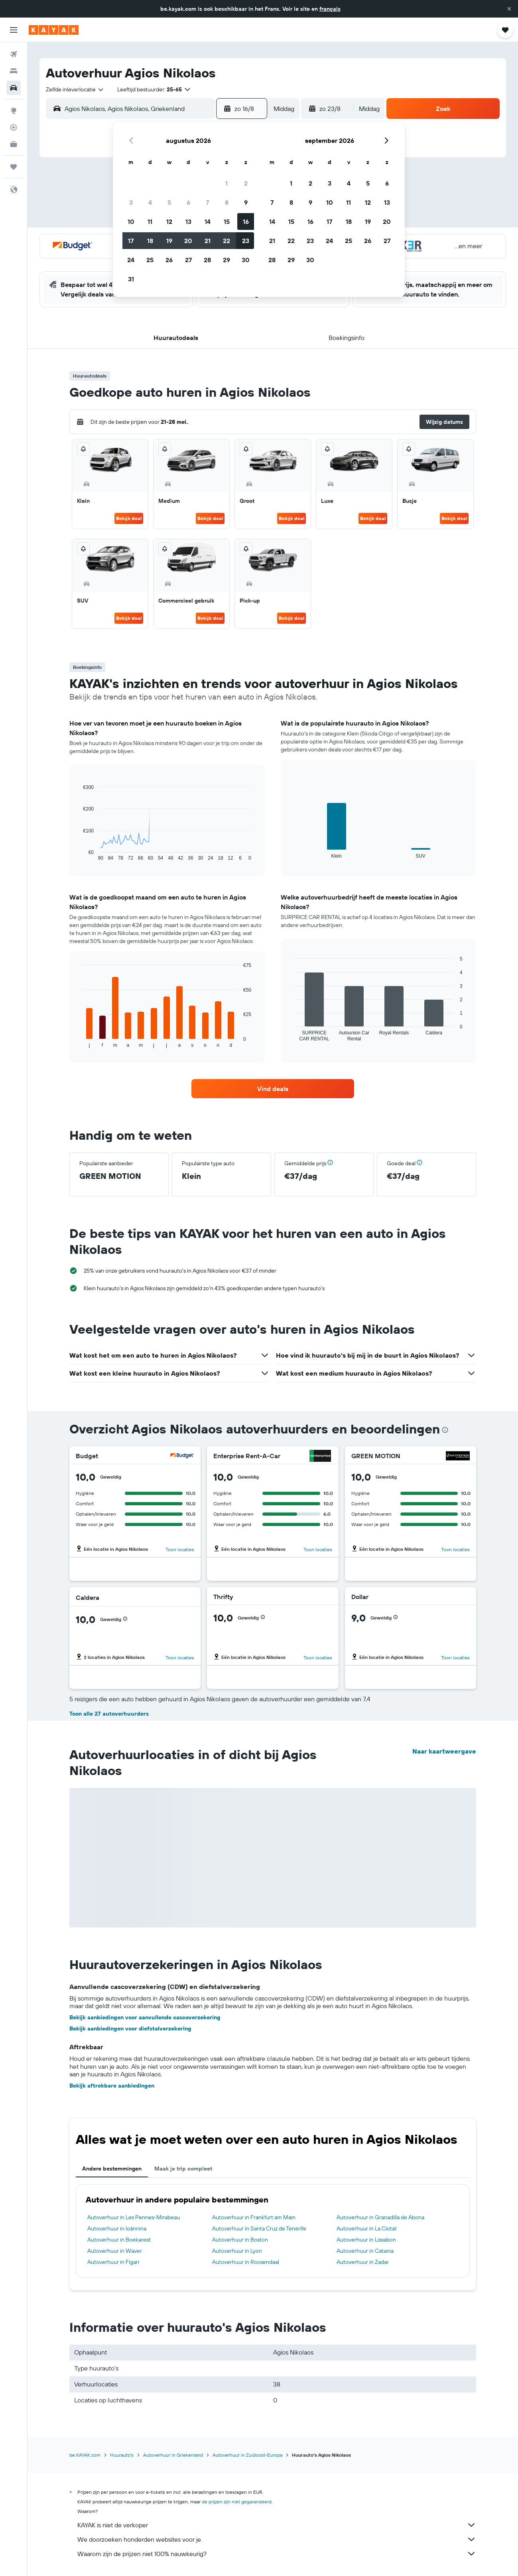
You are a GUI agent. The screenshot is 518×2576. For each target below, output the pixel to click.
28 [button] (207, 260)
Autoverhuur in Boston (240, 2239)
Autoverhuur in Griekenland (173, 2455)
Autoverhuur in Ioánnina (116, 2228)
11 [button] (150, 221)
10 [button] (131, 221)
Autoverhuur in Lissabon (366, 2239)
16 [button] (246, 221)
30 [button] (246, 260)
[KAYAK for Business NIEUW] (13, 144)
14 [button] (208, 221)
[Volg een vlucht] (13, 127)
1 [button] (226, 183)
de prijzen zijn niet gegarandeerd (237, 2502)
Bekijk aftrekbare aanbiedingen (111, 2085)
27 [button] (188, 260)
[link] (272, 1088)
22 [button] (226, 241)
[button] (509, 9)
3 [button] (131, 202)
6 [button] (188, 202)
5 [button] (169, 202)
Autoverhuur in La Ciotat (367, 2228)
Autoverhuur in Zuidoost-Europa (247, 2455)
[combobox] (75, 89)
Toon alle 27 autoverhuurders (109, 1713)
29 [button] (226, 260)
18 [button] (150, 241)
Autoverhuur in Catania (365, 2250)
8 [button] (226, 202)
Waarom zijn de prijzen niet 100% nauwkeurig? (276, 2553)
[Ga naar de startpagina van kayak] (54, 30)
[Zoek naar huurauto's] (13, 88)
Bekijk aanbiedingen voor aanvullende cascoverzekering (145, 2017)
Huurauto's (122, 2455)
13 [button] (188, 221)
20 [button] (188, 241)
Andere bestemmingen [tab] (112, 2168)
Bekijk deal (129, 518)
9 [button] (246, 202)
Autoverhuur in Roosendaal (245, 2262)
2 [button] (246, 183)
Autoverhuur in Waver (114, 2250)
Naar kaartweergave (444, 1751)
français (330, 8)
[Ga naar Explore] (13, 111)
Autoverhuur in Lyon (237, 2250)
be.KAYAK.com (84, 2455)
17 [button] (131, 241)
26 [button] (169, 260)
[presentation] (445, 1429)
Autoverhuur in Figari (113, 2262)
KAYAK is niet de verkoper (276, 2525)
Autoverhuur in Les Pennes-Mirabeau (133, 2217)
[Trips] (13, 167)
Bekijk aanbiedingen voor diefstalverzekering (130, 2028)
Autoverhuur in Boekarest (119, 2239)
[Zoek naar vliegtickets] (13, 54)
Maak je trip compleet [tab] (183, 2168)
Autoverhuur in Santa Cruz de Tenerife (259, 2228)
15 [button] (227, 221)
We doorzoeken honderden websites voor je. (276, 2539)
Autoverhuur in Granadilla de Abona (380, 2217)
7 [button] (207, 202)
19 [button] (169, 241)
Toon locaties (179, 1549)
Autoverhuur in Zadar (363, 2262)
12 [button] (169, 221)
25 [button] (150, 260)
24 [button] (130, 260)
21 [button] (208, 241)
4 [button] (150, 202)
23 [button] (245, 241)
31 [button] (131, 279)
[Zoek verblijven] (13, 71)
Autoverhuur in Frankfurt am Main (253, 2217)
